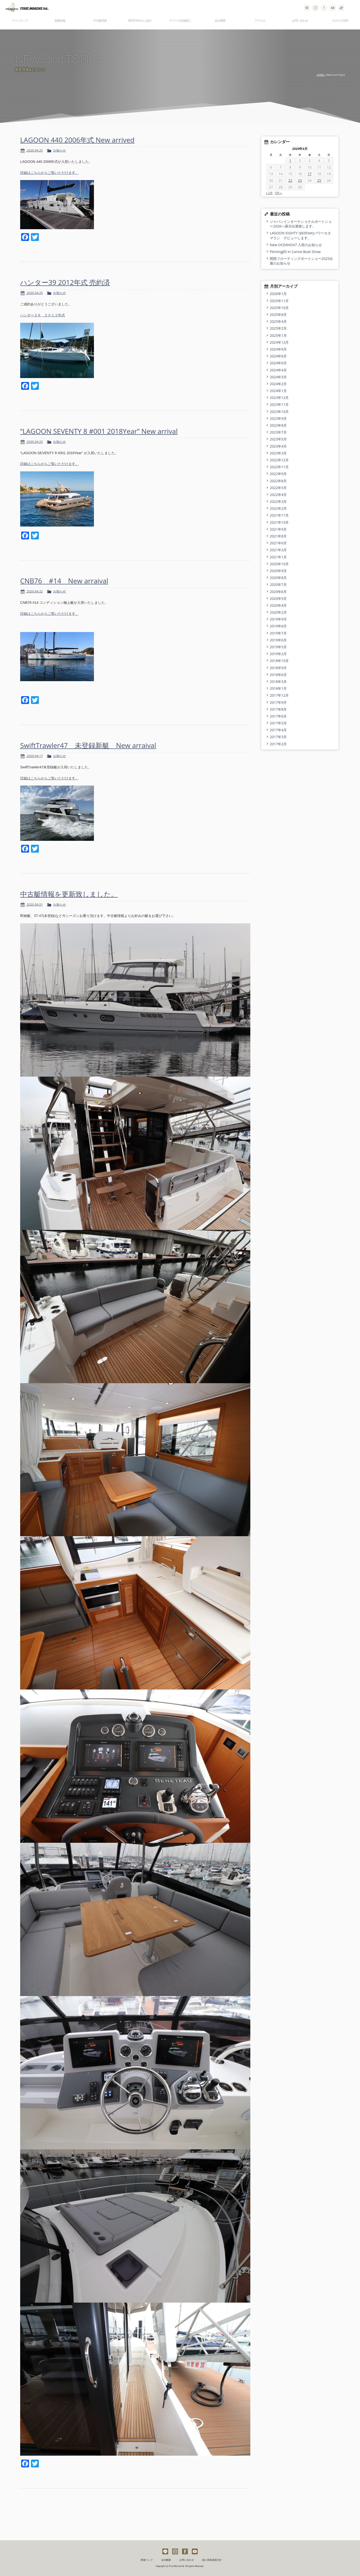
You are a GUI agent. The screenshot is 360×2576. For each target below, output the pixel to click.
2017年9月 (278, 702)
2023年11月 (279, 404)
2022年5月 (278, 487)
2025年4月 (278, 321)
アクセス (260, 22)
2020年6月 (278, 591)
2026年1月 (278, 293)
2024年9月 (278, 349)
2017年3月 (278, 736)
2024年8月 (278, 356)
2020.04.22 (34, 591)
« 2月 (269, 193)
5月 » (278, 193)
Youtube (332, 7)
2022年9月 (278, 473)
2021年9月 (278, 529)
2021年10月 (279, 522)
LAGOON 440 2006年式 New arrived (77, 139)
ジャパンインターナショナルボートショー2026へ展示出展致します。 (301, 223)
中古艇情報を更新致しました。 (69, 894)
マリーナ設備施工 (180, 22)
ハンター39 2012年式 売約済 (65, 282)
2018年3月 (278, 681)
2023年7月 (278, 432)
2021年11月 (279, 515)
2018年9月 (278, 667)
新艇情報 (60, 22)
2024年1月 (278, 390)
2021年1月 (278, 557)
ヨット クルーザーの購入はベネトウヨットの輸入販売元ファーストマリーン (24, 7)
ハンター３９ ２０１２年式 (42, 315)
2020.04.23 (34, 441)
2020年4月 (278, 605)
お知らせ (59, 150)
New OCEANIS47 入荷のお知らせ (296, 244)
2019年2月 (278, 653)
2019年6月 (278, 640)
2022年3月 (278, 501)
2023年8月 (278, 425)
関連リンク (147, 2560)
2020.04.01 (34, 904)
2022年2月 (278, 508)
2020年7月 (278, 584)
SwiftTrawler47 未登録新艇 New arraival (88, 745)
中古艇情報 (100, 22)
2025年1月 (278, 335)
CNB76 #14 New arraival (64, 580)
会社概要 (220, 22)
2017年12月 (279, 695)
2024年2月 (278, 383)
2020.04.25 (34, 150)
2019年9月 (278, 619)
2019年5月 (278, 647)
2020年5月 (278, 598)
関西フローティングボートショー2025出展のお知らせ (301, 261)
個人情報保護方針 (212, 2560)
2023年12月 (279, 397)
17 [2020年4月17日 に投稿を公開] (309, 173)
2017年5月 (278, 723)
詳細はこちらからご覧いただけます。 (49, 778)
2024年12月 (279, 342)
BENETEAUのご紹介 (140, 22)
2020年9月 (278, 570)
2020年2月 (278, 612)
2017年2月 (278, 744)
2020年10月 (279, 564)
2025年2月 (278, 328)
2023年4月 (278, 446)
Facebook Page (324, 7)
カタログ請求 (340, 22)
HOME (320, 74)
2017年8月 (278, 709)
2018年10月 (279, 660)
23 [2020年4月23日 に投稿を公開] (300, 180)
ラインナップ (20, 22)
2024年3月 (278, 377)
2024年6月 (278, 363)
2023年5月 (278, 439)
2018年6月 (278, 674)
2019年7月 (278, 633)
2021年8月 (278, 536)
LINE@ (306, 7)
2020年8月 (278, 577)
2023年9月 (278, 418)
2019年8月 (278, 626)
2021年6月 (278, 543)
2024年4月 (278, 370)
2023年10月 (279, 411)
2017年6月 (278, 716)
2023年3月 (278, 453)
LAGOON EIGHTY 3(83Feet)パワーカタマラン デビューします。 (300, 235)
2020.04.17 (34, 756)
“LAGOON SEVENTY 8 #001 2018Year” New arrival (99, 431)
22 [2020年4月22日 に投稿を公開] (290, 180)
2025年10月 (279, 307)
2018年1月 (278, 688)
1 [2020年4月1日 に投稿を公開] (290, 160)
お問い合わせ (341, 7)
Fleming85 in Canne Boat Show (295, 251)
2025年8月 (278, 314)
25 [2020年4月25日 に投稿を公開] (319, 180)
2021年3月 (278, 550)
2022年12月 (279, 460)
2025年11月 (279, 300)
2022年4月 (278, 494)
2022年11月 (279, 467)
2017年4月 (278, 730)
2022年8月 (278, 481)
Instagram (315, 7)
